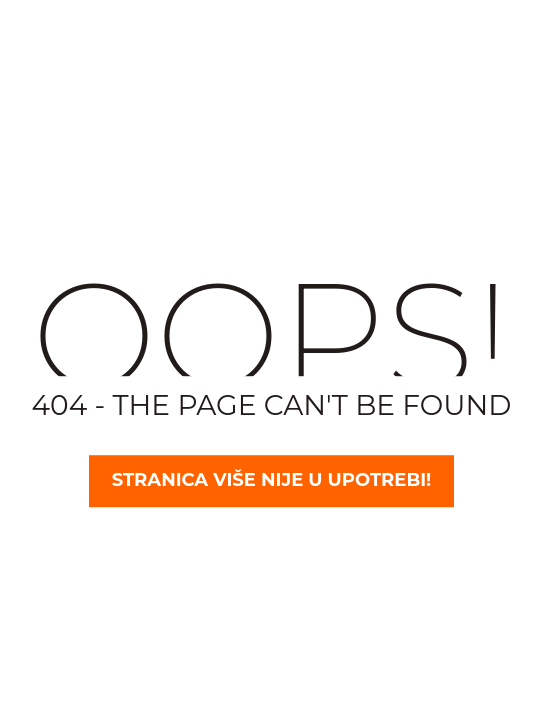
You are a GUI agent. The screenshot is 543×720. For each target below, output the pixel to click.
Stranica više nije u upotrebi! (272, 481)
